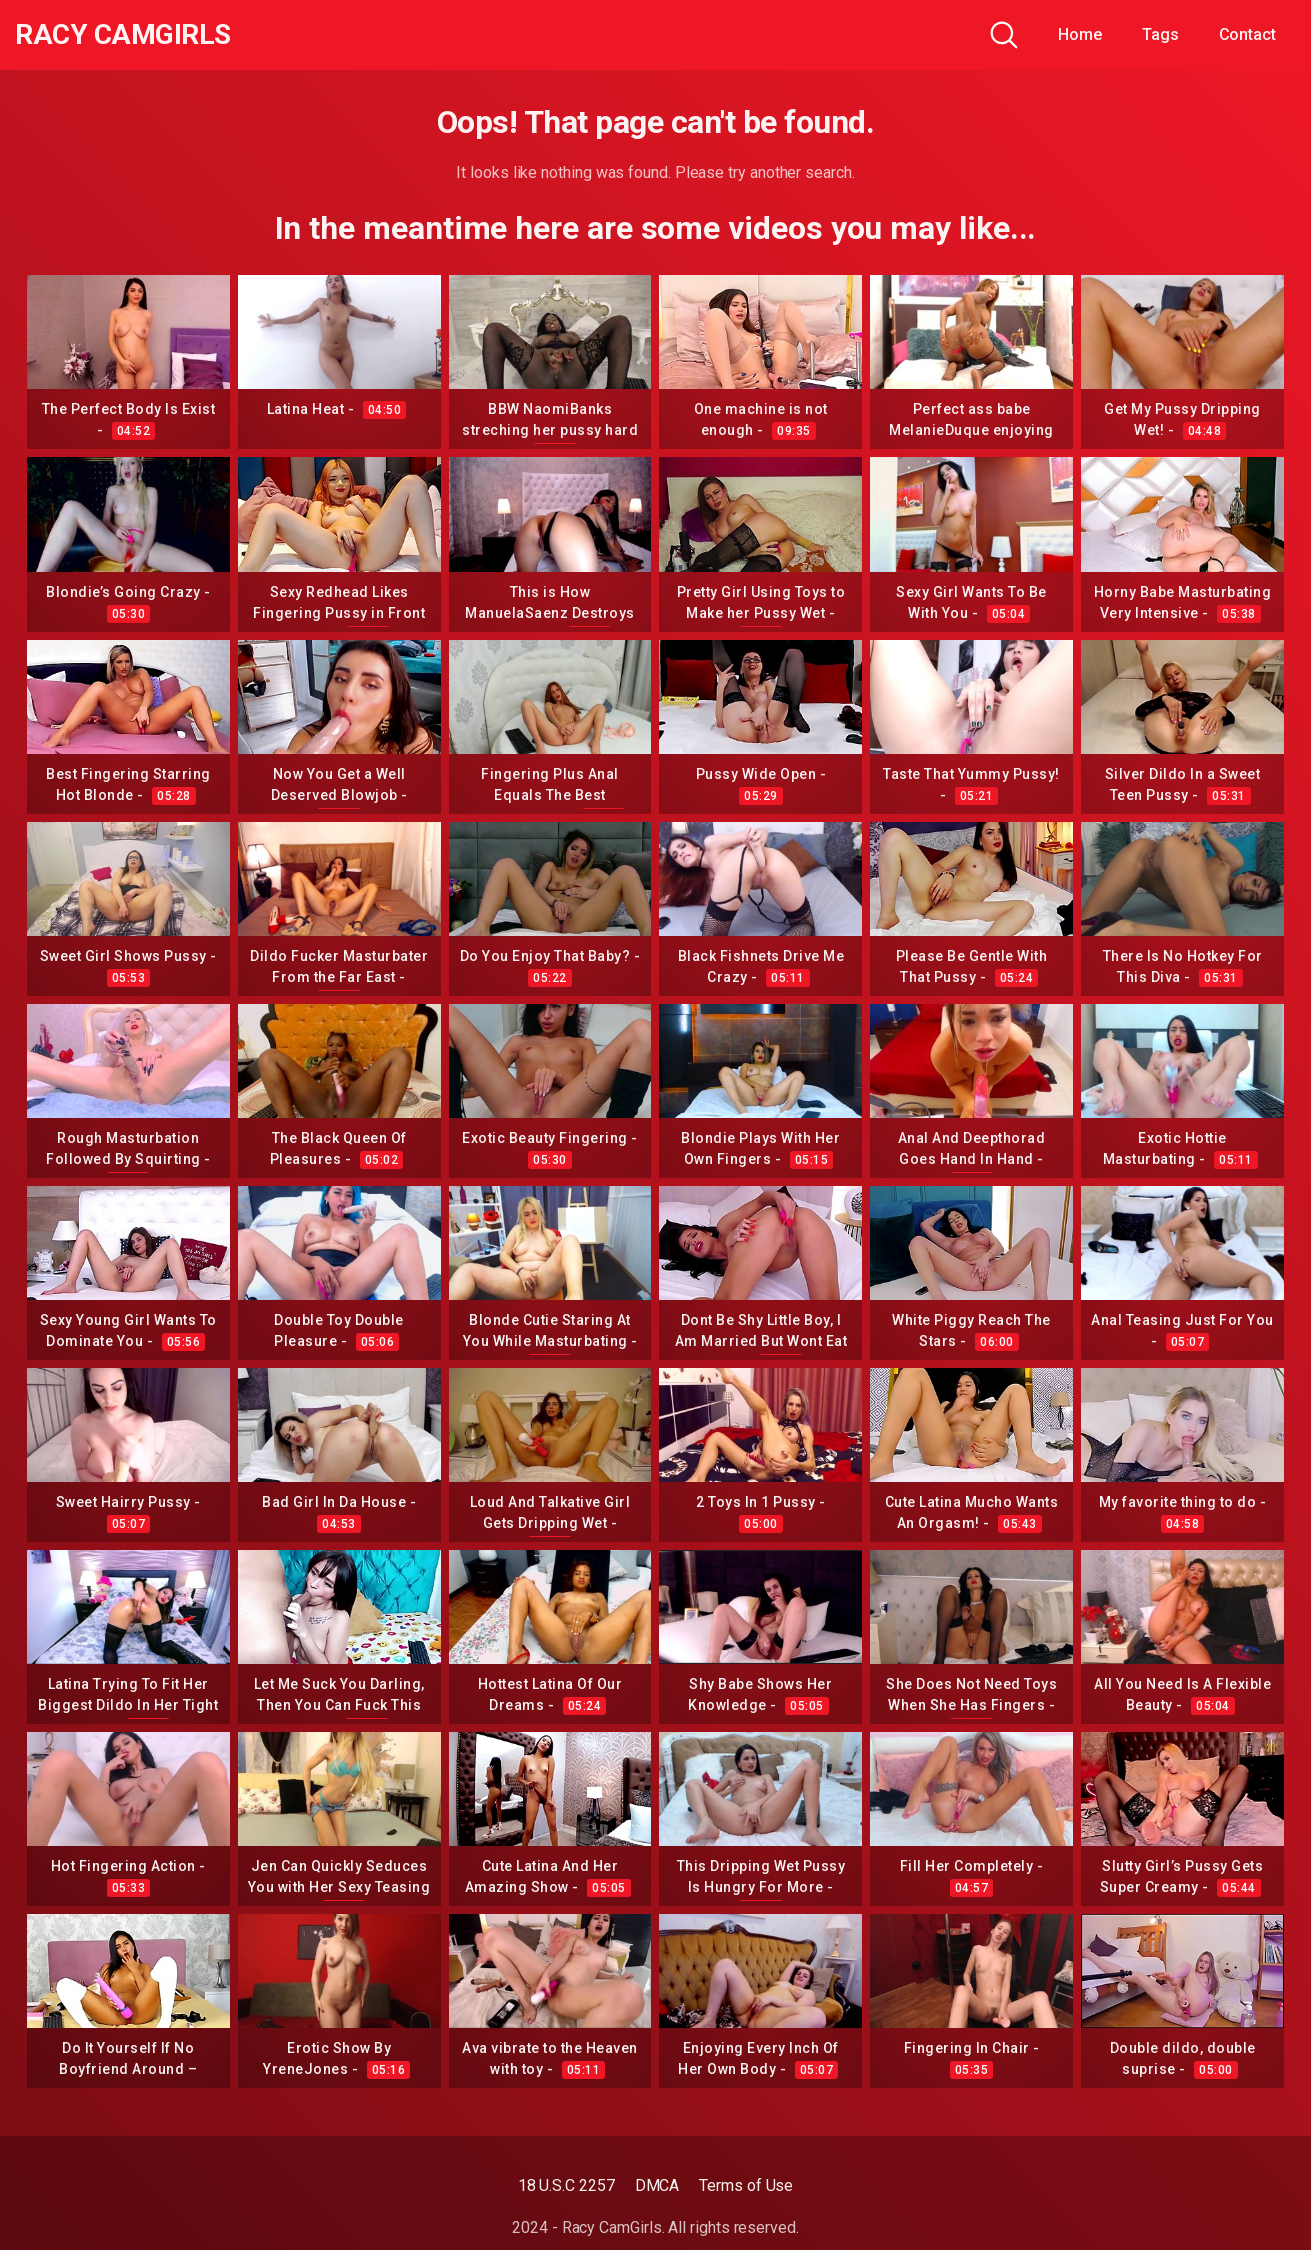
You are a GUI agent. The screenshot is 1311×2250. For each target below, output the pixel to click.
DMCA (657, 2185)
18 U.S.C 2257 (566, 2185)
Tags (1160, 34)
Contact (1247, 34)
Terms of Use (746, 2185)
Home (1080, 34)
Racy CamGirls (123, 35)
